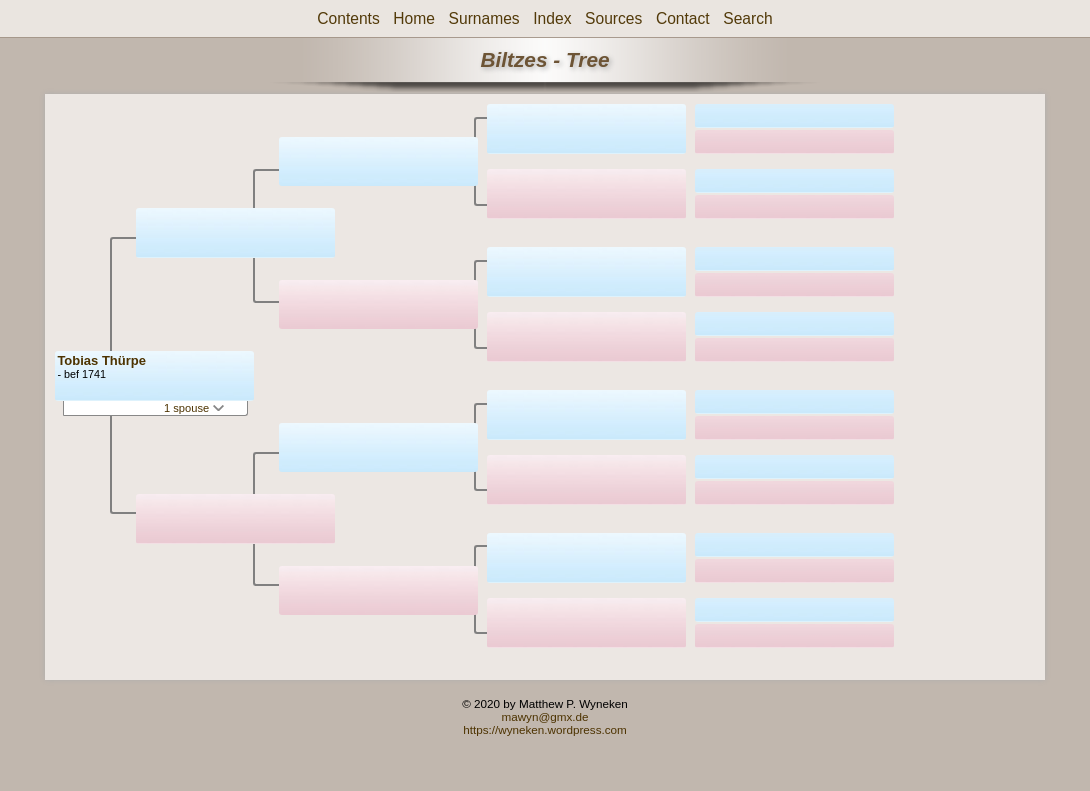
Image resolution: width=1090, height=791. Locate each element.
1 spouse (194, 408)
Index (552, 18)
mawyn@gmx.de (544, 716)
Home (414, 18)
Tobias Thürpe (101, 360)
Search (747, 18)
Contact (683, 18)
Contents (348, 18)
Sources (613, 18)
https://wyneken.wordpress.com (545, 729)
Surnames (484, 18)
